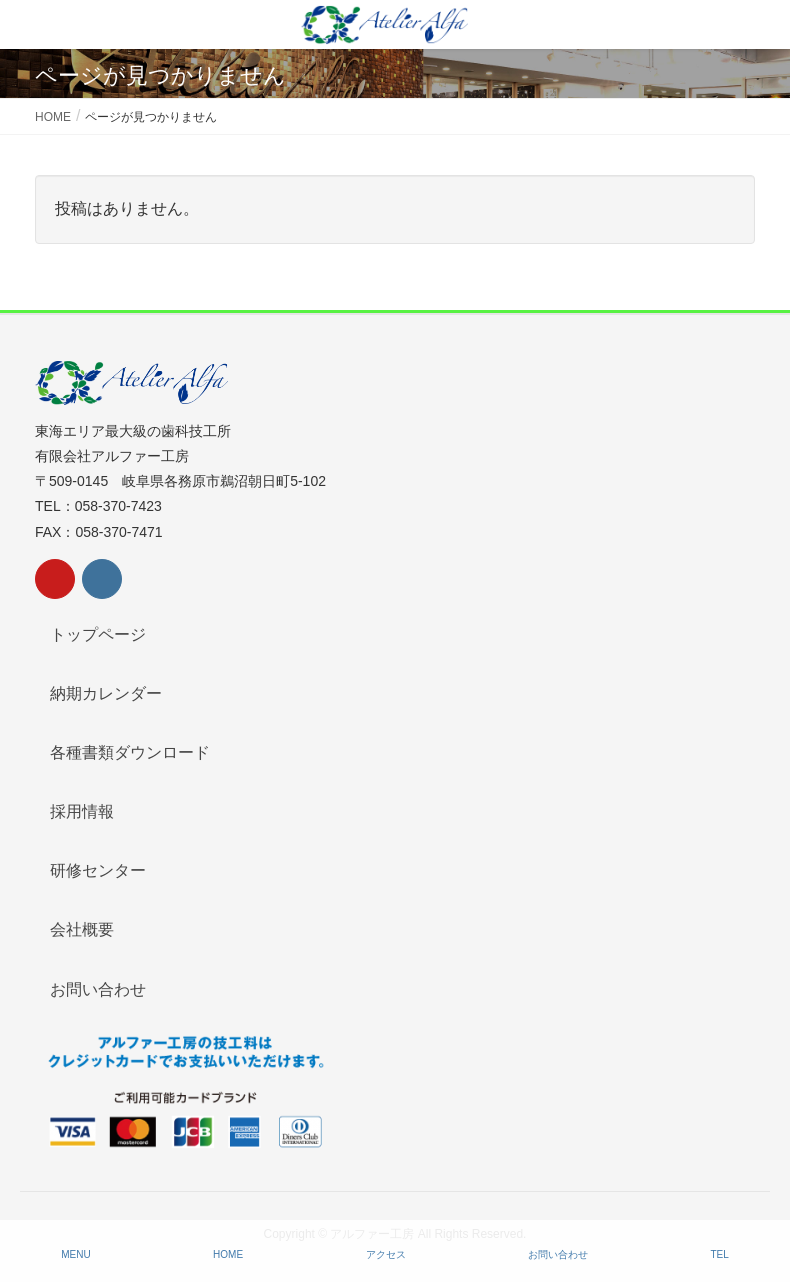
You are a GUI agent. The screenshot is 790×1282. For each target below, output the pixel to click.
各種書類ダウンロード (130, 752)
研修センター (98, 870)
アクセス (386, 1254)
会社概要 (82, 929)
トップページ (98, 634)
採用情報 (82, 811)
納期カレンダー (106, 693)
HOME (228, 1254)
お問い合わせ (98, 989)
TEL (719, 1254)
